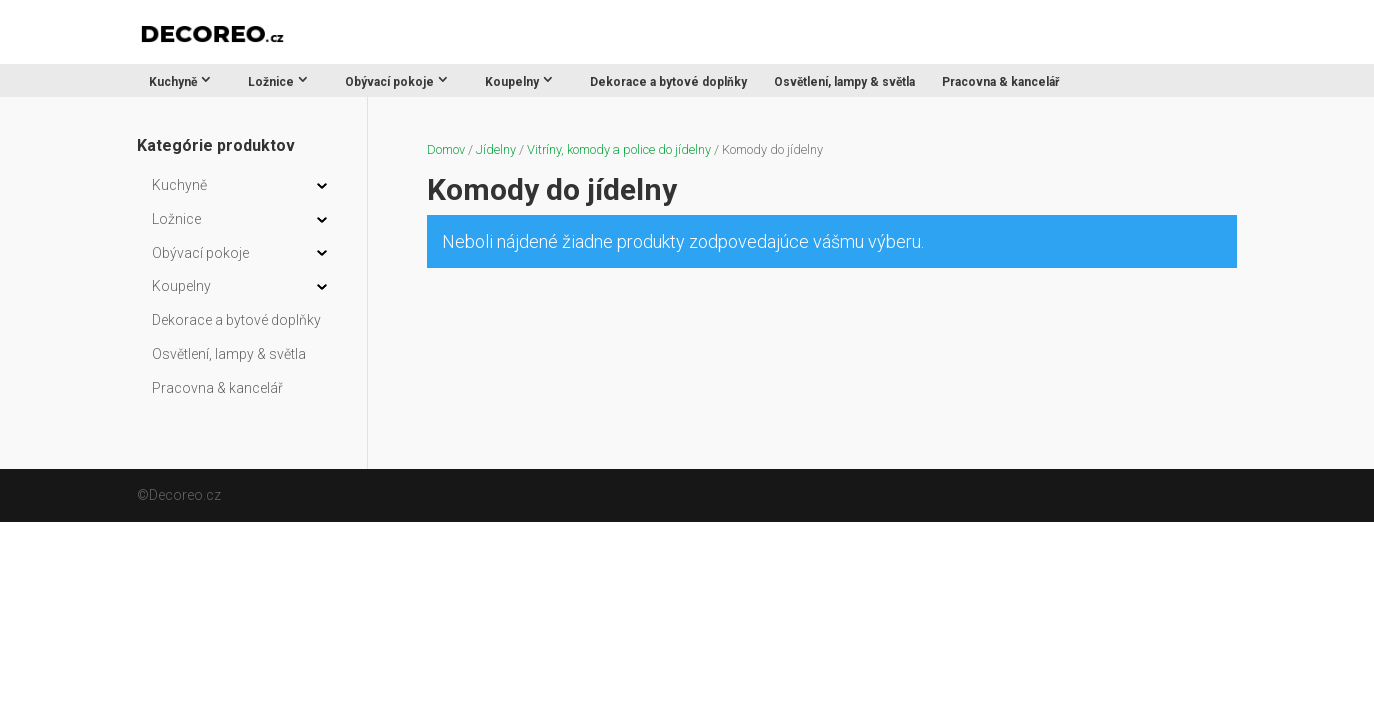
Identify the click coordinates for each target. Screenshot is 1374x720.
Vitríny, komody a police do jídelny (619, 149)
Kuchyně (173, 82)
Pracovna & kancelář (1000, 82)
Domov (446, 149)
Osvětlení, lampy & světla (844, 82)
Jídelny (496, 149)
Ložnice (271, 82)
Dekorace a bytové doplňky (668, 82)
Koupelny (512, 82)
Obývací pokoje (389, 82)
